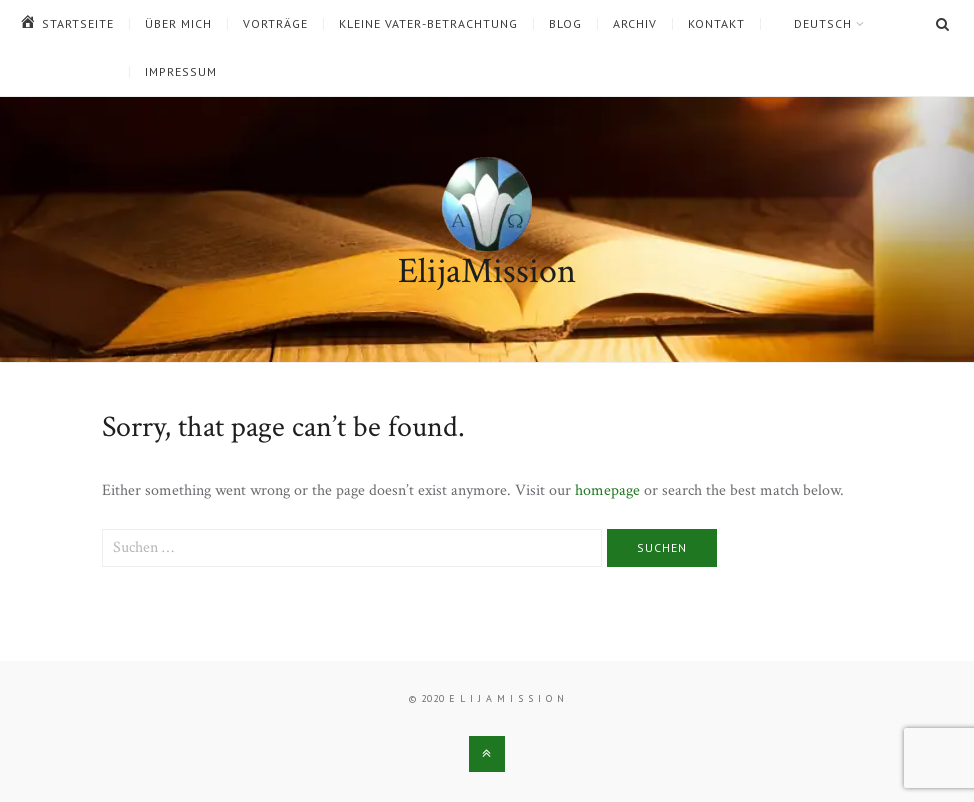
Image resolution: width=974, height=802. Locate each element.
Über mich (178, 24)
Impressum (181, 72)
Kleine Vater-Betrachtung (428, 24)
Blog (565, 24)
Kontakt (716, 24)
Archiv (635, 24)
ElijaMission (487, 271)
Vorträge (275, 24)
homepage (607, 490)
